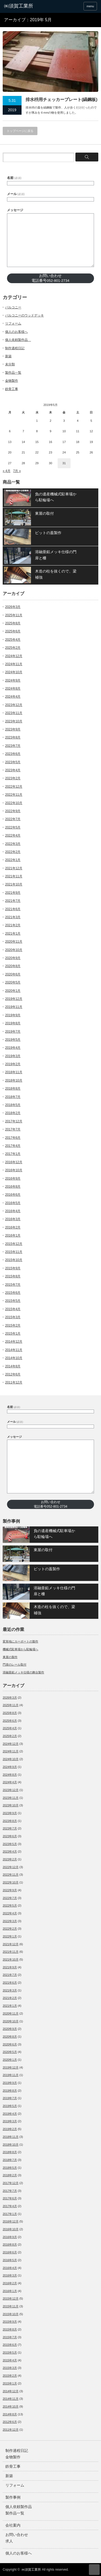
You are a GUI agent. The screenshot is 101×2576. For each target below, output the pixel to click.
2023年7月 (12, 746)
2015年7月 (12, 1285)
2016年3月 (12, 1219)
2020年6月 (12, 974)
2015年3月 (12, 1317)
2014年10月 (13, 1358)
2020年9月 (12, 958)
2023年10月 (13, 721)
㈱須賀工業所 (31, 2569)
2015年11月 (13, 1252)
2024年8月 (12, 688)
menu (90, 6)
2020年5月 (12, 982)
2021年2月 (12, 925)
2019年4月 (12, 1048)
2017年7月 (12, 1129)
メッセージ (15, 210)
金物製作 (11, 381)
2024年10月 (13, 672)
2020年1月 (12, 991)
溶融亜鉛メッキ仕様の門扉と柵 (55, 555)
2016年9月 (12, 1178)
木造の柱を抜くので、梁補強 (55, 574)
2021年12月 (13, 868)
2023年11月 (13, 713)
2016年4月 (12, 1211)
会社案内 (12, 2525)
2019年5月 (12, 1040)
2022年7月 (12, 819)
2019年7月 (12, 1031)
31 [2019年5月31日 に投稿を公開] (64, 463)
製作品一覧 (13, 372)
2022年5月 (12, 827)
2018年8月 (12, 1088)
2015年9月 (12, 1268)
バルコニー (13, 307)
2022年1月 (12, 860)
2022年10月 (13, 803)
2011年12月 (13, 1382)
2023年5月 (12, 762)
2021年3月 (12, 917)
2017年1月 (12, 1154)
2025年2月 (12, 648)
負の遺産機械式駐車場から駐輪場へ (55, 497)
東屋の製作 (10, 1657)
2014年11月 (13, 1350)
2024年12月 (13, 656)
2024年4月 (12, 696)
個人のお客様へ (16, 332)
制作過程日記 (15, 348)
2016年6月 (12, 1195)
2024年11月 (13, 664)
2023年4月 (12, 770)
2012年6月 (12, 1374)
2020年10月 (13, 950)
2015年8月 (12, 1276)
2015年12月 (13, 1244)
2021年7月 (12, 901)
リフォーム (13, 323)
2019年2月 (12, 1064)
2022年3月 (12, 844)
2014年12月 (13, 1341)
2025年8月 (12, 623)
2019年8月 (12, 1023)
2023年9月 (12, 729)
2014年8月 (12, 1366)
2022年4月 (12, 835)
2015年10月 (13, 1260)
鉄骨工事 (11, 389)
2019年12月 (13, 999)
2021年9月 (12, 893)
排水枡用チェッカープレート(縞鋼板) (61, 99)
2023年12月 (13, 705)
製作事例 (12, 2497)
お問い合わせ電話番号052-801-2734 (50, 278)
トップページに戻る (20, 130)
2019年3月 (12, 1056)
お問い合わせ (16, 2535)
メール (16, 194)
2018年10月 (13, 1080)
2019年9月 (12, 1015)
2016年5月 (12, 1203)
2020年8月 (12, 966)
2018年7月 (12, 1097)
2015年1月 (12, 1333)
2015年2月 (12, 1325)
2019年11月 (13, 1007)
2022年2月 (12, 852)
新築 (8, 356)
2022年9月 (12, 811)
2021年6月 (12, 909)
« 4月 (7, 471)
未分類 (10, 364)
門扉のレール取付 (14, 1664)
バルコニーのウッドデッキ (24, 315)
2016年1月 (12, 1235)
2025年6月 (12, 631)
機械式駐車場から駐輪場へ (20, 1649)
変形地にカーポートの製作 (20, 1641)
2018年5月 (12, 1105)
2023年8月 (12, 737)
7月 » (17, 471)
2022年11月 (13, 795)
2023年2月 (12, 778)
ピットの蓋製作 (48, 533)
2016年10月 (13, 1170)
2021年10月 (13, 884)
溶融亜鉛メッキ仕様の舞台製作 (23, 1672)
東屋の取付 (44, 513)
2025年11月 (13, 615)
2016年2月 (12, 1227)
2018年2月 (12, 1113)
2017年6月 (12, 1138)
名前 (14, 178)
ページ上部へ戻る (94, 2569)
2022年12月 (13, 786)
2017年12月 (13, 1121)
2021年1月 (12, 933)
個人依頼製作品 (18, 340)
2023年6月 (12, 754)
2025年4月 (12, 640)
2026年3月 (12, 607)
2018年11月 (13, 1072)
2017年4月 (12, 1146)
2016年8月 (12, 1186)
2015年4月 (12, 1309)
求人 (9, 2541)
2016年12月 (13, 1162)
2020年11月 (13, 941)
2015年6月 (12, 1293)
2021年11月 (13, 876)
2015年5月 (12, 1301)
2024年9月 (12, 680)
